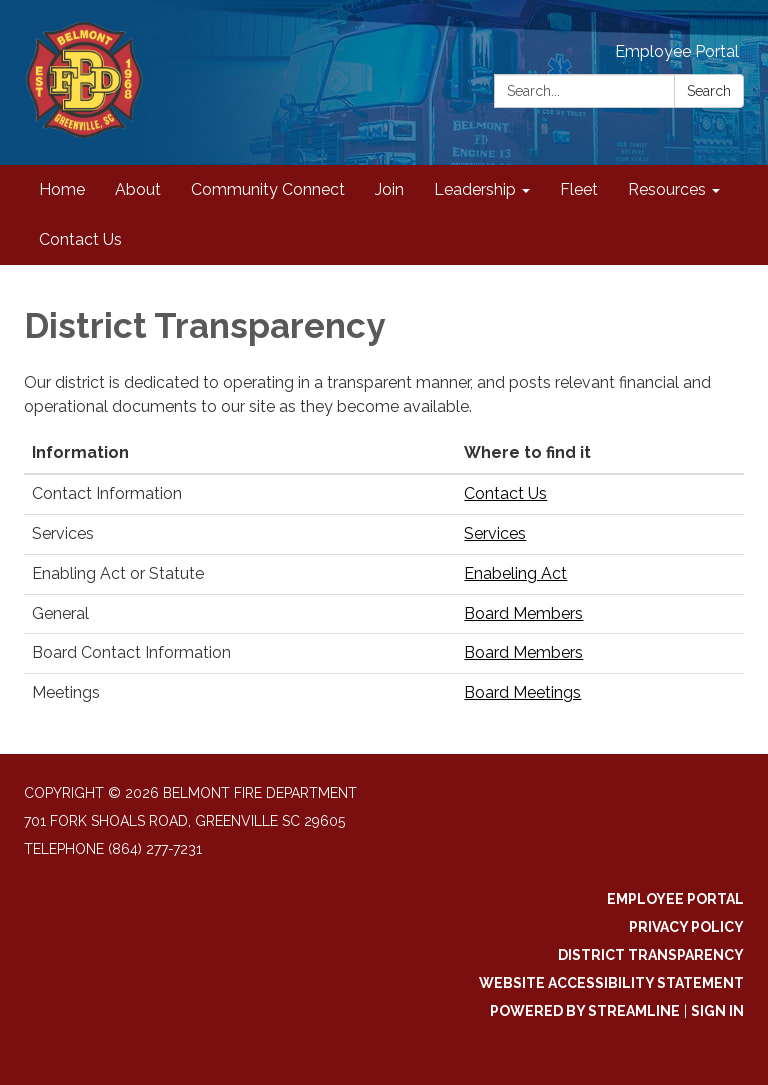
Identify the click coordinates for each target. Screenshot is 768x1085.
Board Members (523, 613)
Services (495, 533)
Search (709, 91)
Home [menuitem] (62, 189)
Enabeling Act (515, 573)
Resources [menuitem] (667, 189)
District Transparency (651, 955)
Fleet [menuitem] (579, 189)
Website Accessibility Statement (611, 983)
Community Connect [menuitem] (268, 189)
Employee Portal (677, 51)
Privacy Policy (686, 927)
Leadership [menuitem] (475, 189)
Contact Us (505, 493)
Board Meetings (522, 692)
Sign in (717, 1011)
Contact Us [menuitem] (80, 239)
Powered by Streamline (585, 1011)
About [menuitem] (138, 189)
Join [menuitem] (389, 189)
